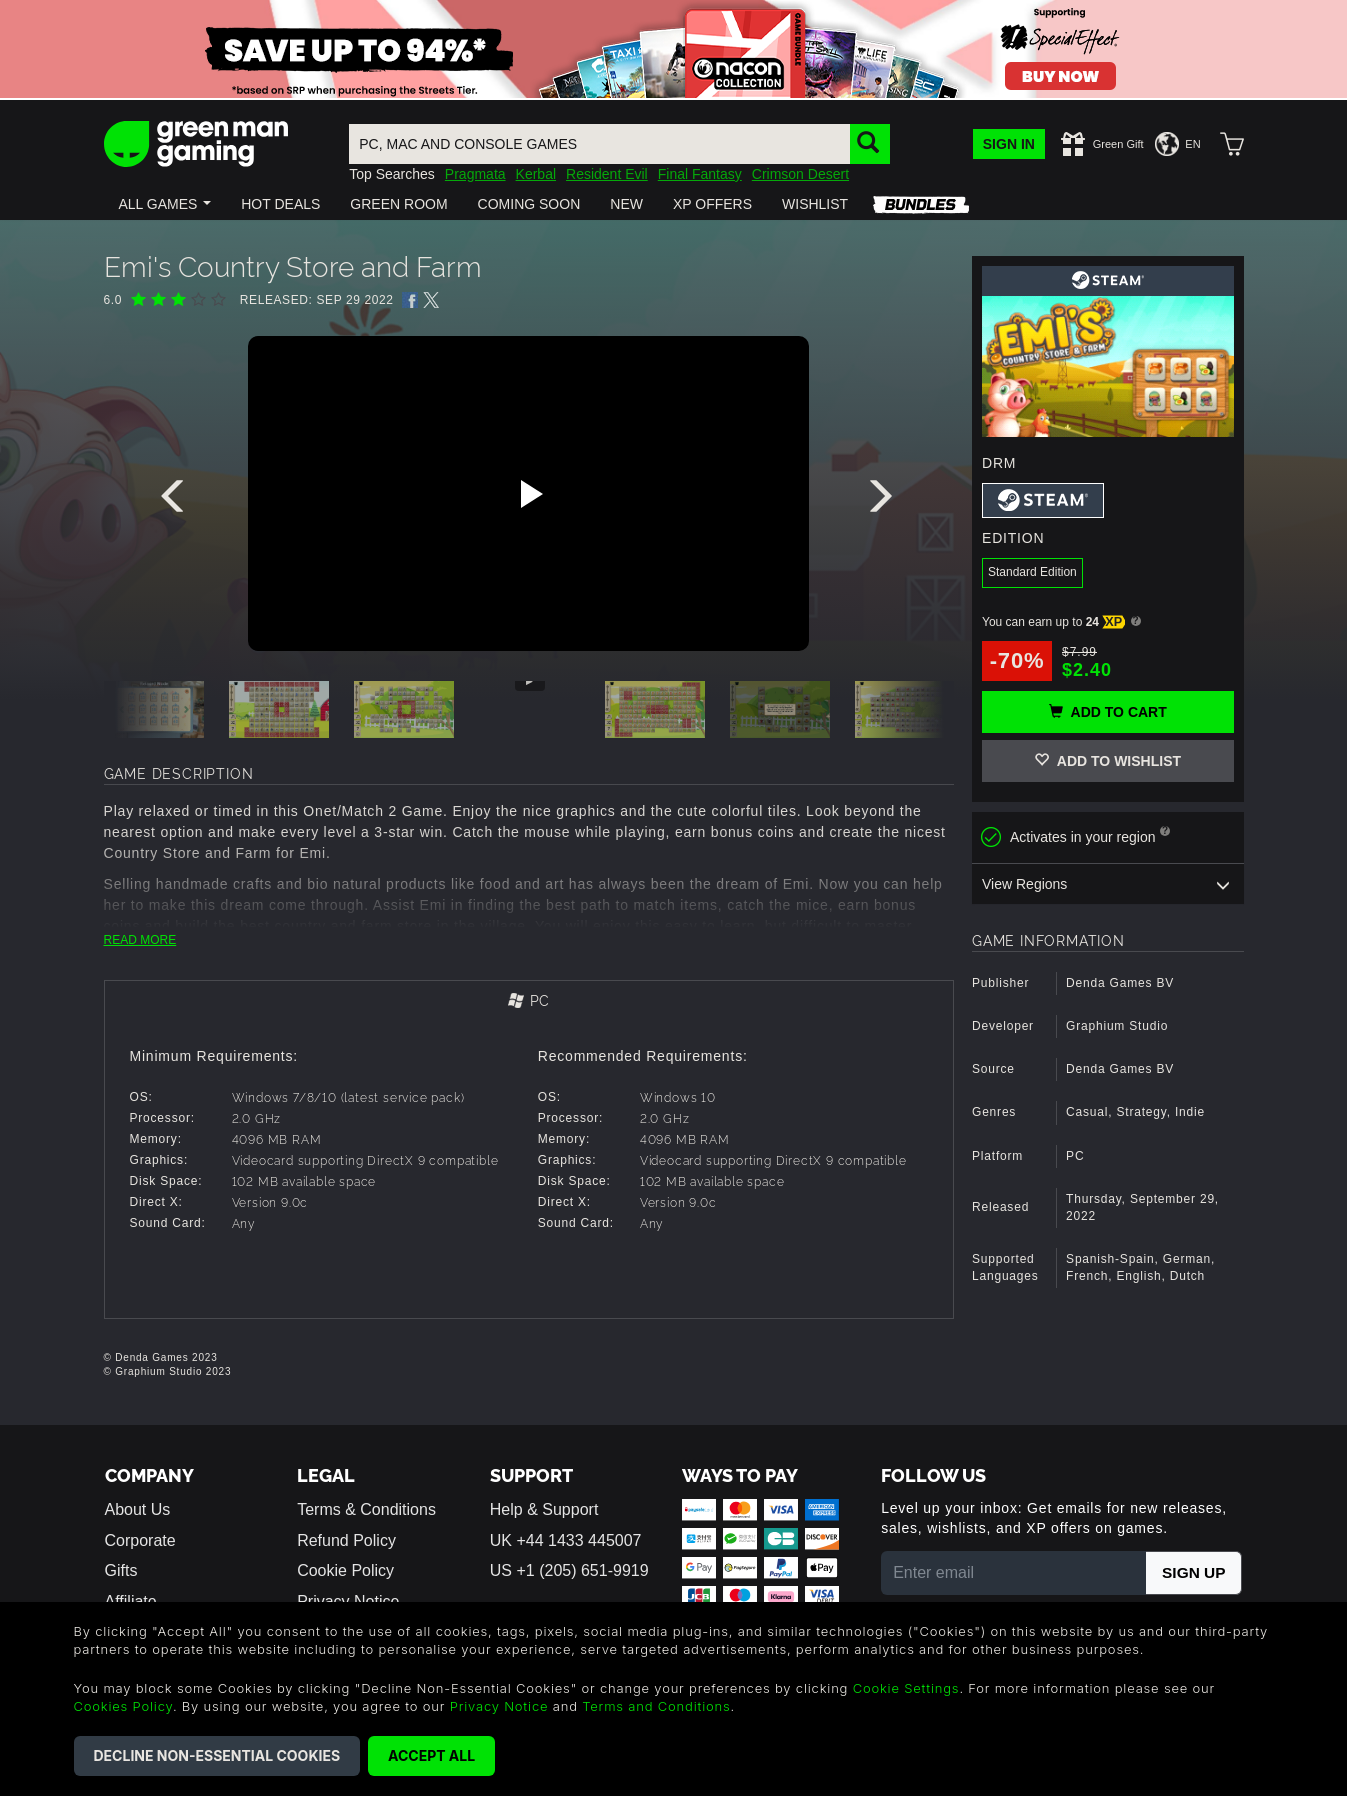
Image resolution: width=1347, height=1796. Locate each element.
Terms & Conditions (366, 1509)
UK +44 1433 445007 (566, 1540)
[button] (165, 204)
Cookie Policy (345, 1570)
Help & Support (544, 1509)
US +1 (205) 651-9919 (569, 1570)
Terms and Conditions (656, 1706)
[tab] (529, 1002)
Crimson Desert (800, 174)
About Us (138, 1509)
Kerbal (536, 174)
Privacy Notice (499, 1706)
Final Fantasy (700, 174)
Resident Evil (607, 174)
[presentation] (176, 501)
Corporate (140, 1540)
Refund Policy (346, 1540)
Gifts (121, 1570)
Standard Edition (1032, 572)
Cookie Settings (906, 1688)
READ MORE (140, 940)
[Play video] (529, 494)
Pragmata (475, 174)
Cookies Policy (123, 1706)
